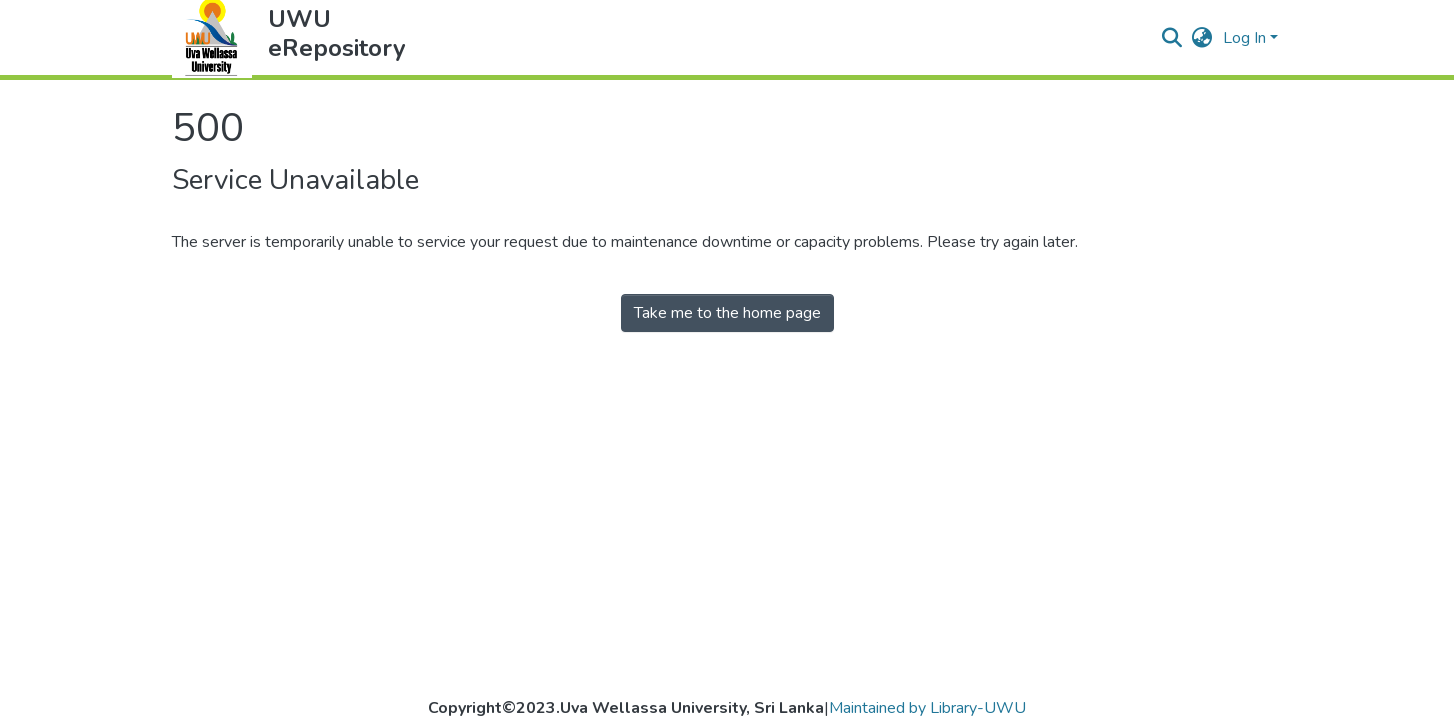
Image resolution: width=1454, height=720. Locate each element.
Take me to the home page (727, 313)
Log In (1244, 38)
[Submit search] (1172, 38)
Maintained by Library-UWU (927, 708)
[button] (1202, 38)
